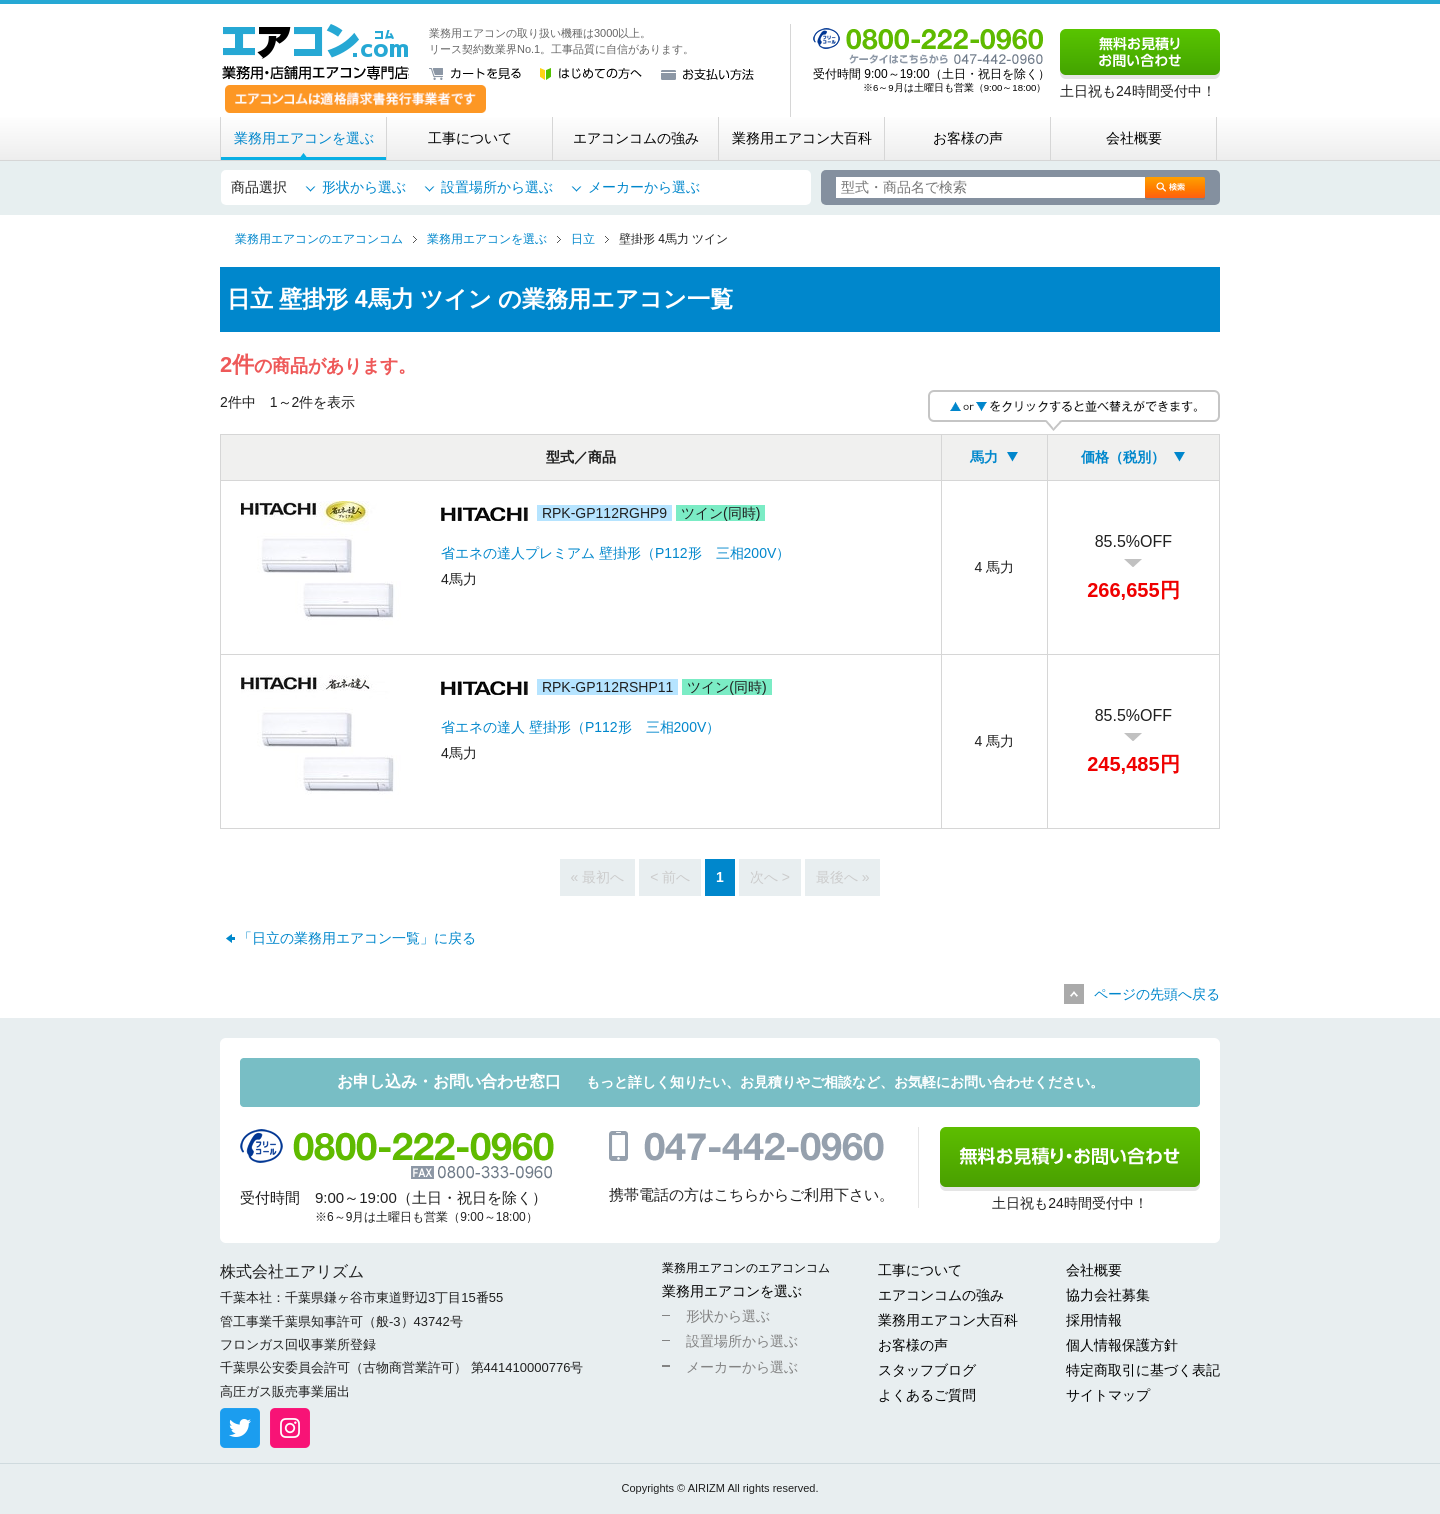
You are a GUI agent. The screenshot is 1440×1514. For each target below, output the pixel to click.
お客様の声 (968, 138)
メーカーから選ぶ (644, 187)
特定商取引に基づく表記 (1143, 1370)
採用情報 (1094, 1320)
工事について (470, 138)
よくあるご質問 (927, 1395)
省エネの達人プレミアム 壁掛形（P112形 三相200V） (615, 553)
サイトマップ (1108, 1395)
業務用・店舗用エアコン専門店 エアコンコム (315, 52)
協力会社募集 (1108, 1295)
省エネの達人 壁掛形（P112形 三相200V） (580, 727)
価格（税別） (1123, 457)
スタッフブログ (927, 1370)
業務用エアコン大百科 (802, 138)
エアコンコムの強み (636, 138)
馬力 (984, 457)
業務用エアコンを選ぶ (304, 138)
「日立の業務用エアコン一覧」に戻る (357, 938)
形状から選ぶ (364, 187)
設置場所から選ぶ (497, 187)
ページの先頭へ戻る (1157, 994)
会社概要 (1134, 138)
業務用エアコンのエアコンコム (746, 1268)
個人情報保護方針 (1122, 1345)
